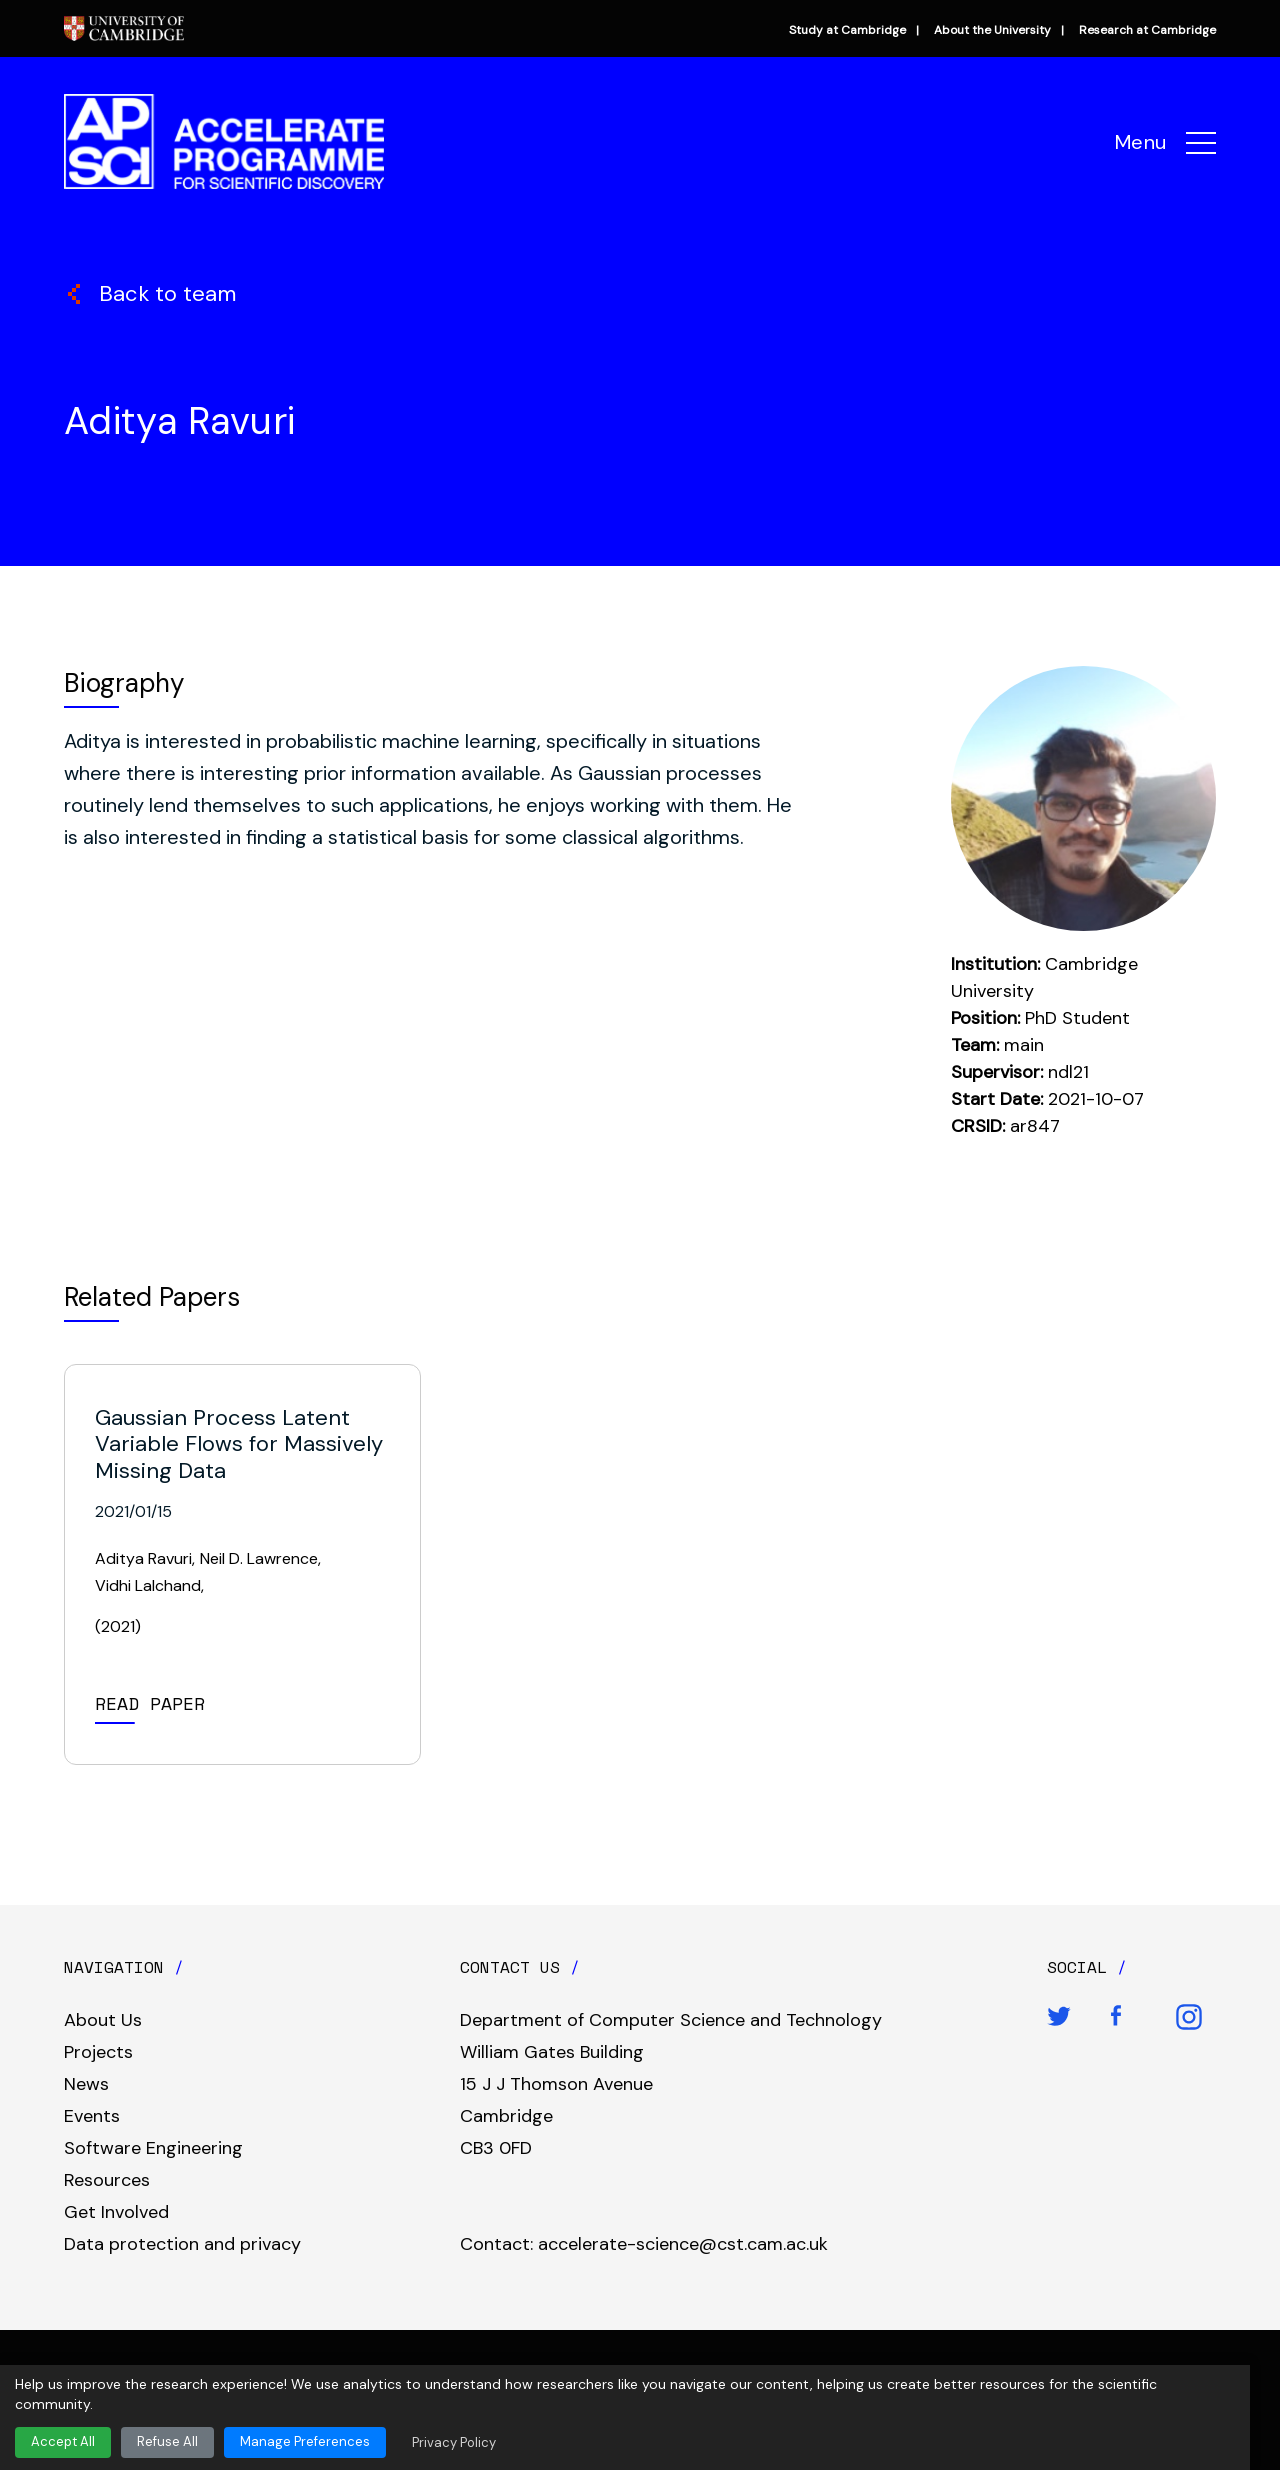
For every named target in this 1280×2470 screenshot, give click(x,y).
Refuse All (167, 2441)
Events (92, 2116)
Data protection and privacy (182, 2244)
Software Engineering (153, 2148)
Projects (98, 2052)
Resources (107, 2180)
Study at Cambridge (847, 30)
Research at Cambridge (1147, 30)
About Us (103, 2020)
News (86, 2084)
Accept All (63, 2441)
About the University (992, 30)
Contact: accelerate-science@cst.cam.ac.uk (644, 2244)
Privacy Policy (454, 2442)
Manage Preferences (305, 2441)
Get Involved (116, 2212)
